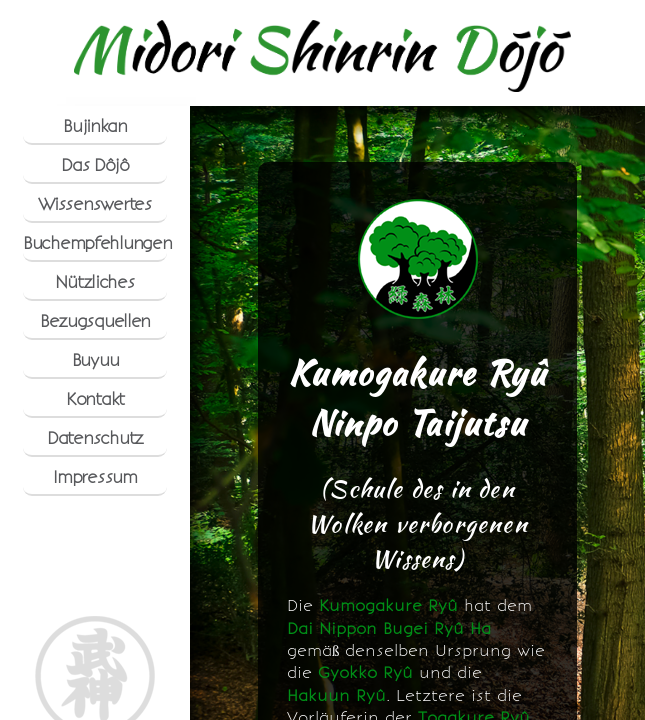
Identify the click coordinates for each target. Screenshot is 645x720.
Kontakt (95, 399)
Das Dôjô (95, 165)
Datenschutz (95, 438)
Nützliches (94, 282)
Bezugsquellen (95, 321)
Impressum (94, 477)
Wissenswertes (94, 204)
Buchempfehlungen (95, 243)
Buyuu (95, 360)
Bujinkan (95, 126)
